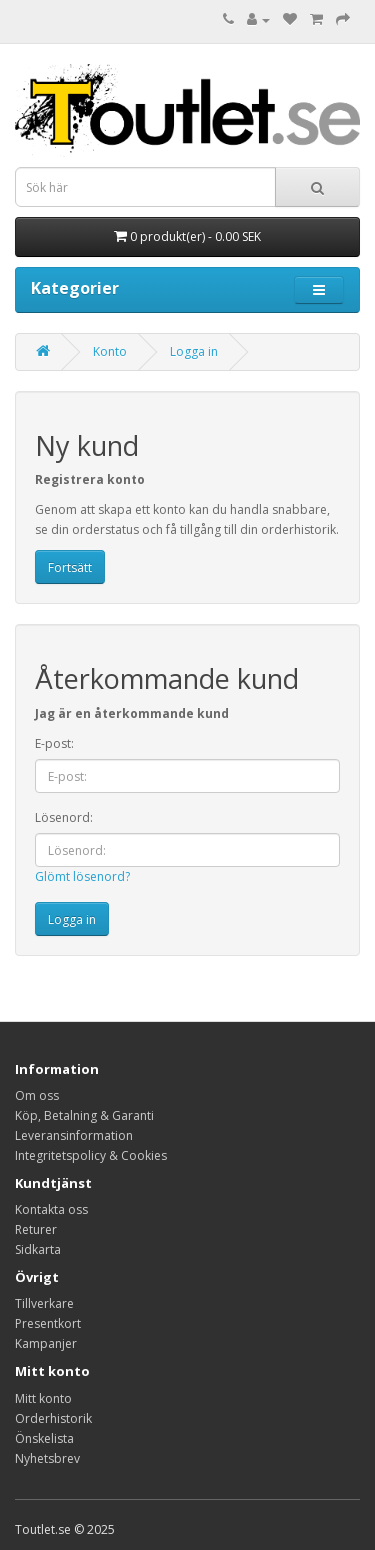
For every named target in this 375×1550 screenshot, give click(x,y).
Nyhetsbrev (47, 1458)
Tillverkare (44, 1303)
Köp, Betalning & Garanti (84, 1115)
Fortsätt (70, 567)
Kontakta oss (51, 1209)
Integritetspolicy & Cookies (91, 1155)
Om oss (37, 1095)
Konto (110, 351)
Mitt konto (43, 1398)
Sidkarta (38, 1249)
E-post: (54, 743)
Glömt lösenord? (82, 876)
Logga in (194, 351)
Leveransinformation (74, 1135)
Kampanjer (46, 1343)
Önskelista (44, 1438)
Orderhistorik (53, 1418)
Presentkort (48, 1323)
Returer (36, 1229)
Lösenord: (64, 817)
